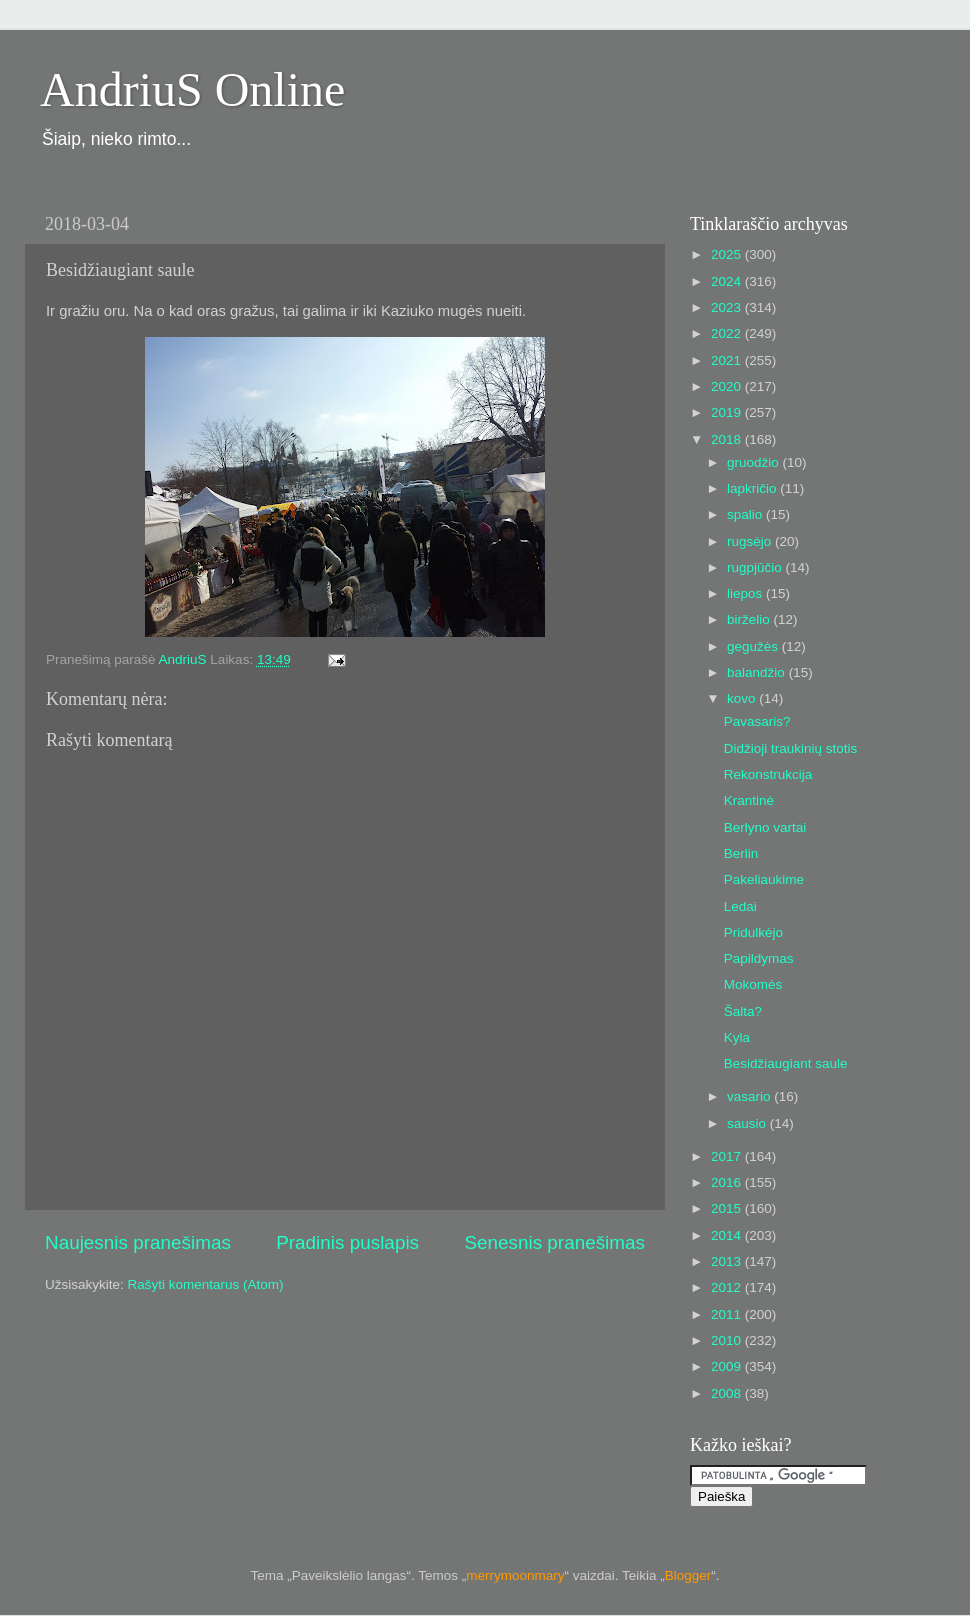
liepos (746, 593)
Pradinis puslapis (347, 1242)
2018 (728, 439)
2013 (728, 1261)
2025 (728, 254)
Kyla (737, 1037)
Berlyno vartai (765, 827)
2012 (728, 1287)
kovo (743, 698)
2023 (728, 307)
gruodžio (755, 462)
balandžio (758, 672)
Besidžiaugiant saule (786, 1063)
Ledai (740, 906)
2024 (728, 281)
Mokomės (753, 984)
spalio (746, 514)
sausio (748, 1123)
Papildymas (759, 958)
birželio (750, 619)
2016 (728, 1182)
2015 (728, 1208)
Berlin (741, 853)
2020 (728, 386)
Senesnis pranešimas (554, 1242)
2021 (728, 360)
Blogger (688, 1575)
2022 (728, 333)
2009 (728, 1366)
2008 (728, 1393)
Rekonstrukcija (768, 774)
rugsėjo (751, 541)
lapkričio (753, 488)
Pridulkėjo (753, 932)
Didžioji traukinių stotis (791, 748)
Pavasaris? (757, 721)
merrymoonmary (515, 1575)
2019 (728, 412)
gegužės (754, 646)
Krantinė (749, 800)
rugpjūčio (756, 567)
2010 (728, 1340)
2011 (728, 1314)
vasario (750, 1096)
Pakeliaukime (764, 879)
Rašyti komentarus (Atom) (206, 1284)
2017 (728, 1156)
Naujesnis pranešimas (138, 1242)
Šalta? (743, 1011)
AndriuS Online (192, 89)
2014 (728, 1235)
